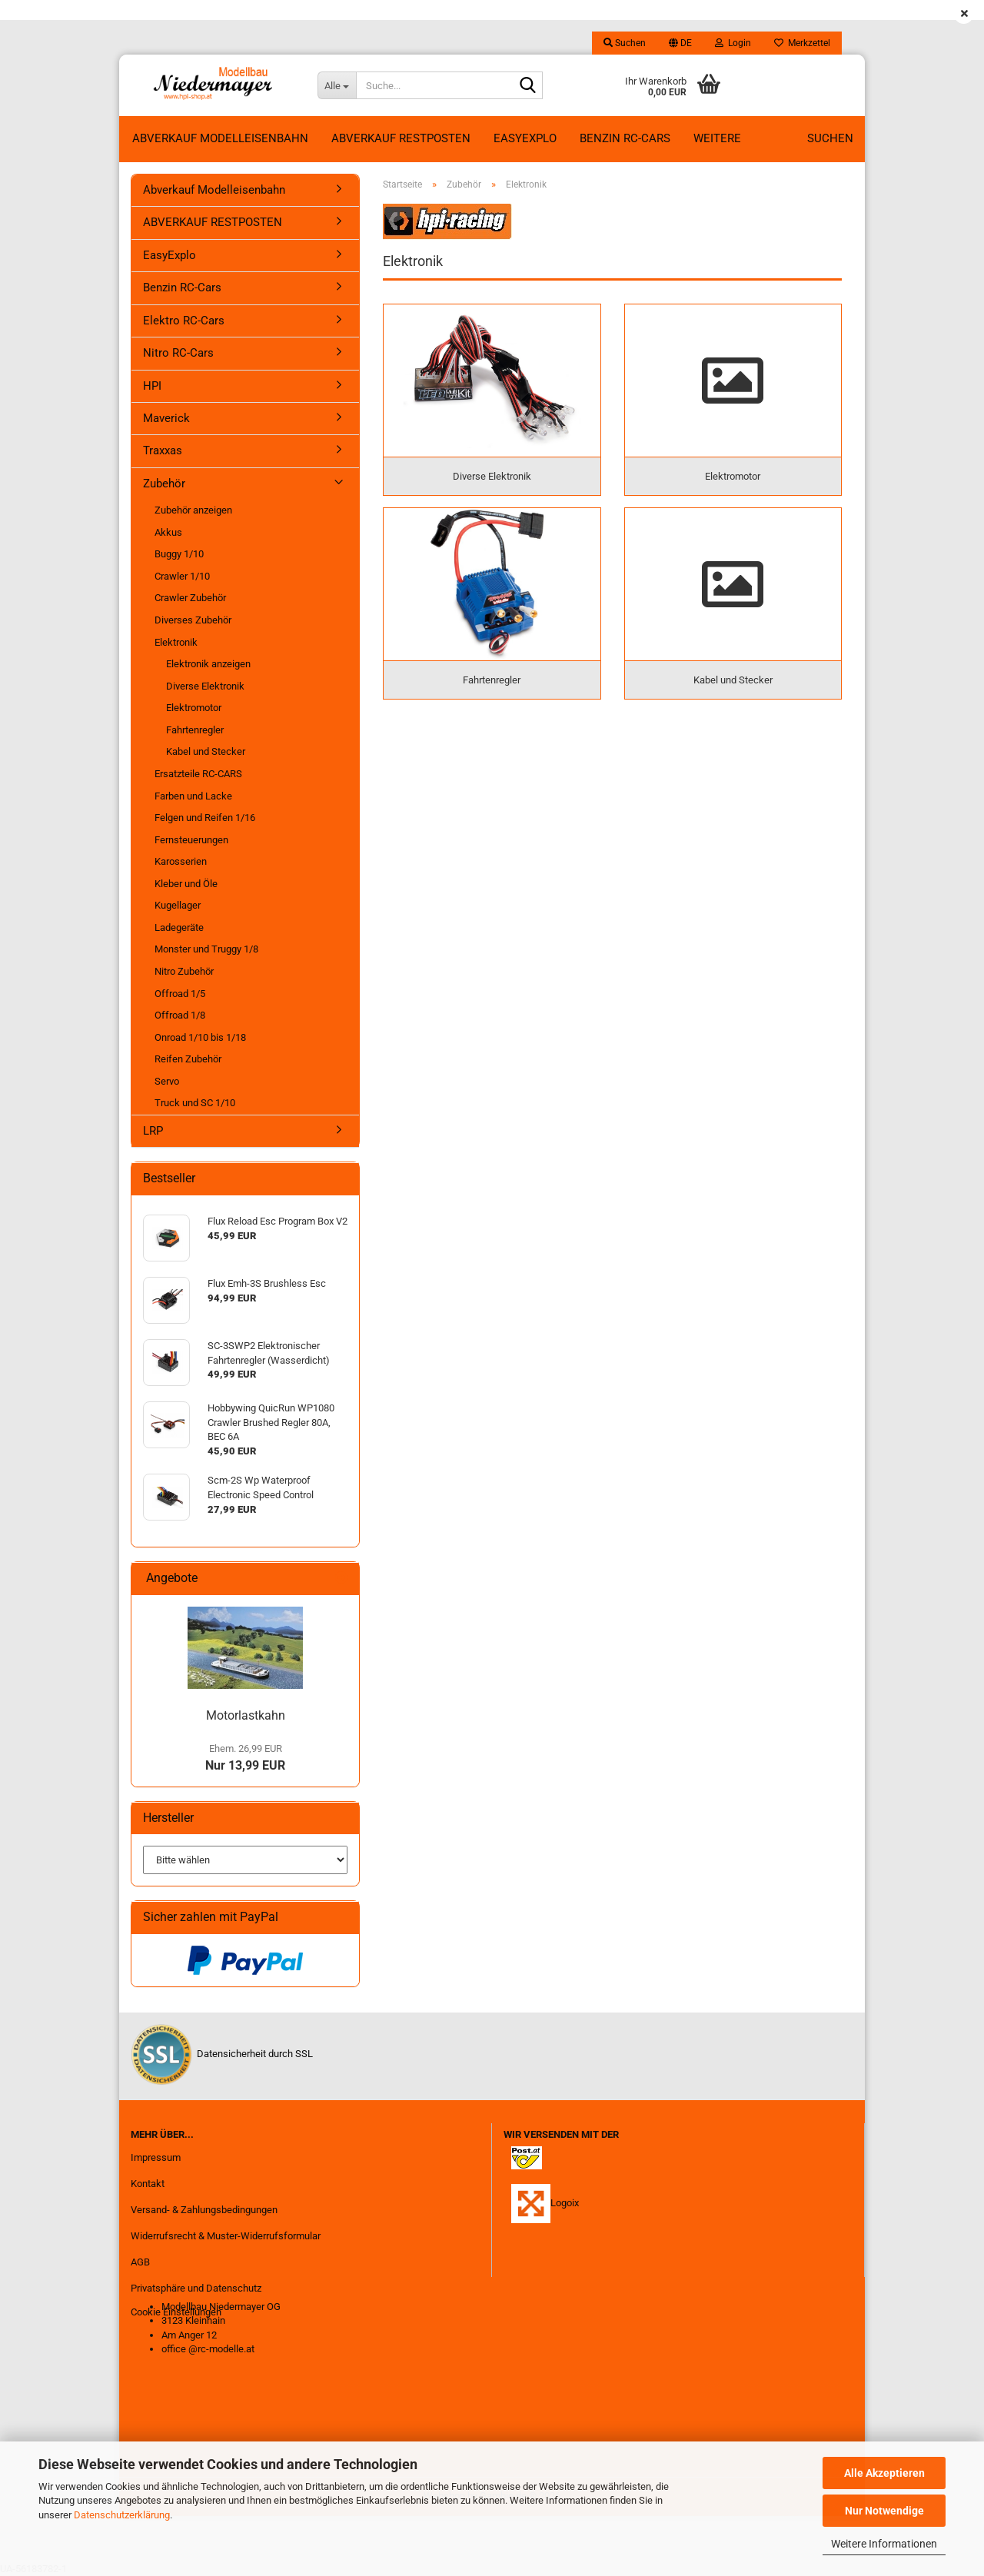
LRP (153, 1131)
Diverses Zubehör (193, 620)
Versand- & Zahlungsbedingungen (204, 2209)
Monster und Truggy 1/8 (206, 949)
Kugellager (178, 905)
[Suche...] (336, 85)
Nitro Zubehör (184, 971)
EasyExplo (525, 138)
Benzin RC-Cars (625, 138)
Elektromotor (193, 707)
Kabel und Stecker (205, 751)
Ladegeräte (179, 927)
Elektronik (176, 642)
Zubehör (164, 483)
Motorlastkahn (245, 1715)
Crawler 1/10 (182, 576)
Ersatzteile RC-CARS (198, 773)
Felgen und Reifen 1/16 (205, 817)
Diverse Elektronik (205, 686)
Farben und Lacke (193, 796)
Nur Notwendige (884, 2511)
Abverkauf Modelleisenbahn (220, 138)
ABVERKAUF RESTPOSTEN (400, 138)
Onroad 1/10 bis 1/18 (200, 1037)
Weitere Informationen (884, 2544)
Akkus (168, 532)
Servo (167, 1081)
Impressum (156, 2157)
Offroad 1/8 (180, 1015)
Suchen (830, 138)
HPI (152, 386)
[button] (680, 43)
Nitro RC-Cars (178, 353)
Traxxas (162, 450)
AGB (140, 2262)
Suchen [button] (624, 43)
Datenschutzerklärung (122, 2515)
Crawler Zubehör (190, 597)
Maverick (166, 418)
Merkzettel (802, 43)
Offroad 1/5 (180, 993)
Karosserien (181, 861)
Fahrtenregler (195, 730)
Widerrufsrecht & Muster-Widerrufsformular (226, 2236)
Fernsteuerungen (191, 840)
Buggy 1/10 (179, 554)
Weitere (717, 138)
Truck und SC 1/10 (195, 1103)
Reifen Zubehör (188, 1059)
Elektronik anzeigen (208, 664)
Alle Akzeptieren (884, 2473)
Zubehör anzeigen (193, 510)
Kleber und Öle (186, 883)
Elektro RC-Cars (183, 320)
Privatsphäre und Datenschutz (196, 2288)
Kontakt (148, 2183)
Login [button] (733, 43)
